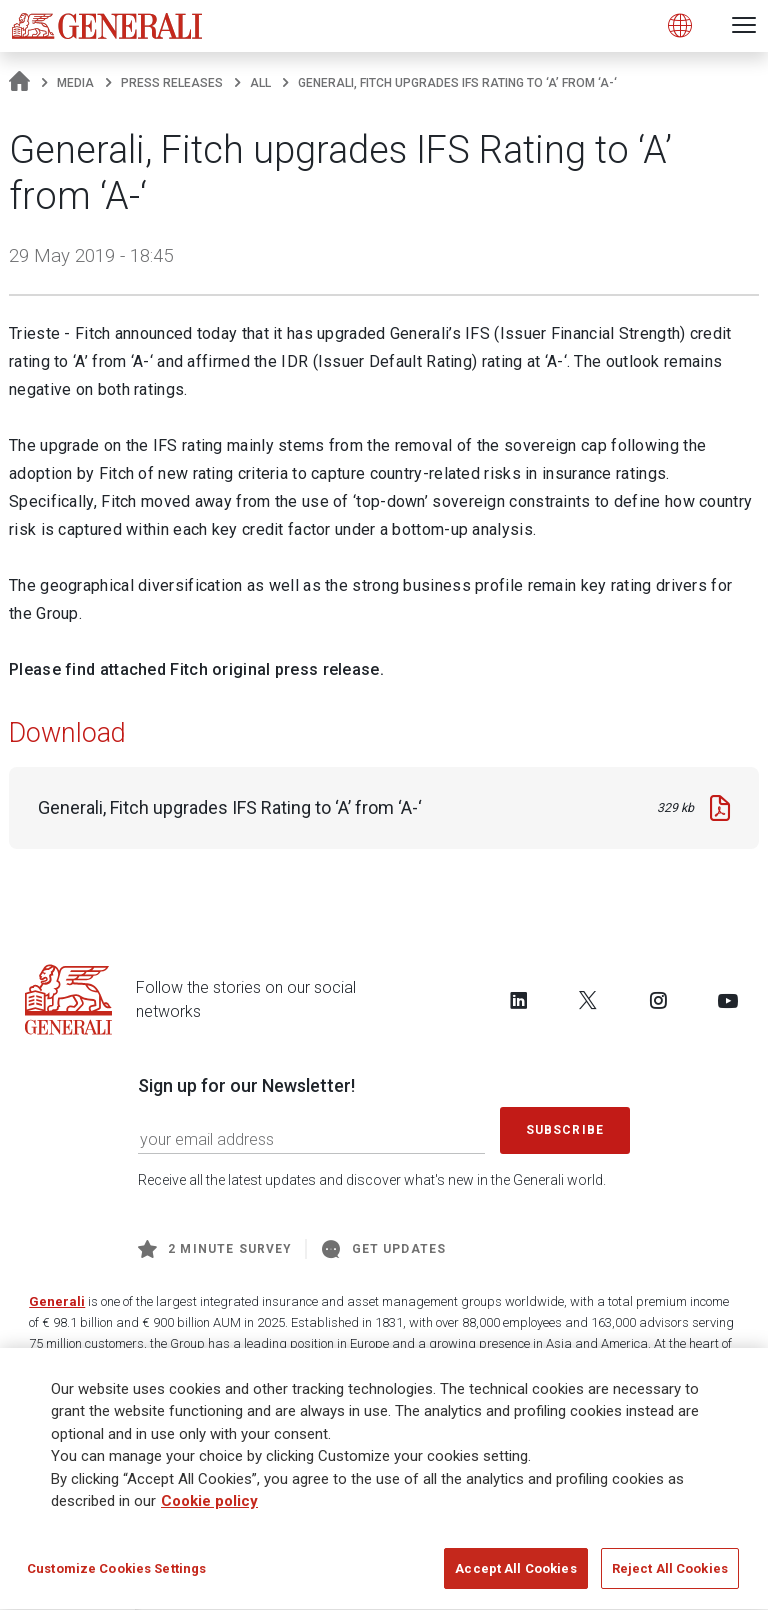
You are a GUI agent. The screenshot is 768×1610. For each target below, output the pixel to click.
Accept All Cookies (515, 1575)
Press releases (172, 83)
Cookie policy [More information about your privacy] (209, 1508)
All (260, 83)
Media (75, 83)
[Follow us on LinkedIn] (519, 1000)
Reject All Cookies (670, 1575)
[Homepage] (19, 83)
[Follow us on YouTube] (728, 1000)
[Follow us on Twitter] (588, 1000)
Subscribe (565, 1130)
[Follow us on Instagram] (658, 1000)
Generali (57, 1301)
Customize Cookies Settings (116, 1575)
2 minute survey (215, 1249)
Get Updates (384, 1249)
